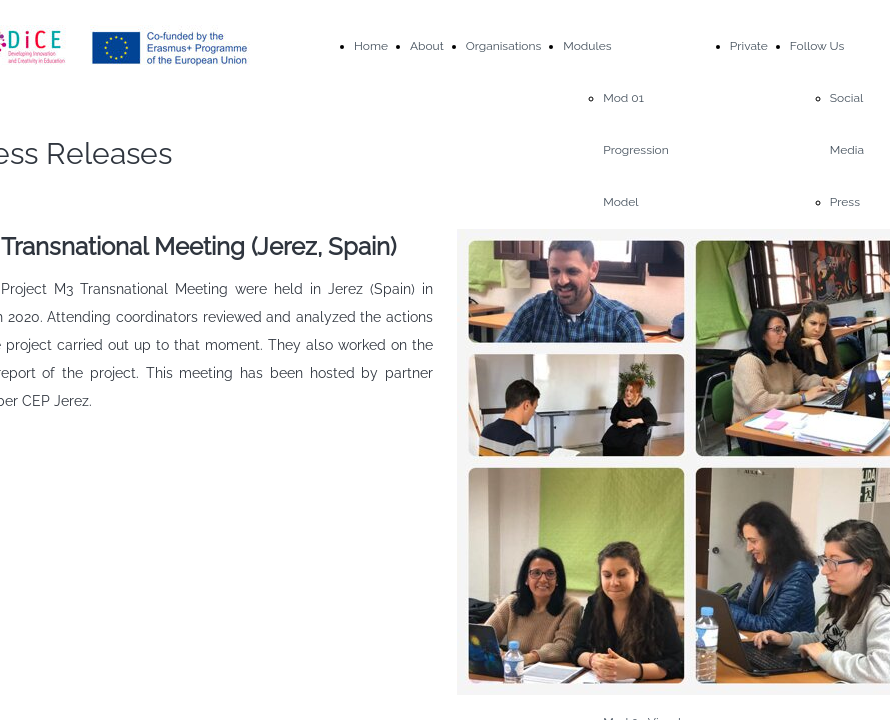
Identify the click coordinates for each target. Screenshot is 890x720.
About (427, 46)
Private (749, 46)
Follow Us (817, 46)
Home (371, 46)
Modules (587, 46)
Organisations (503, 46)
